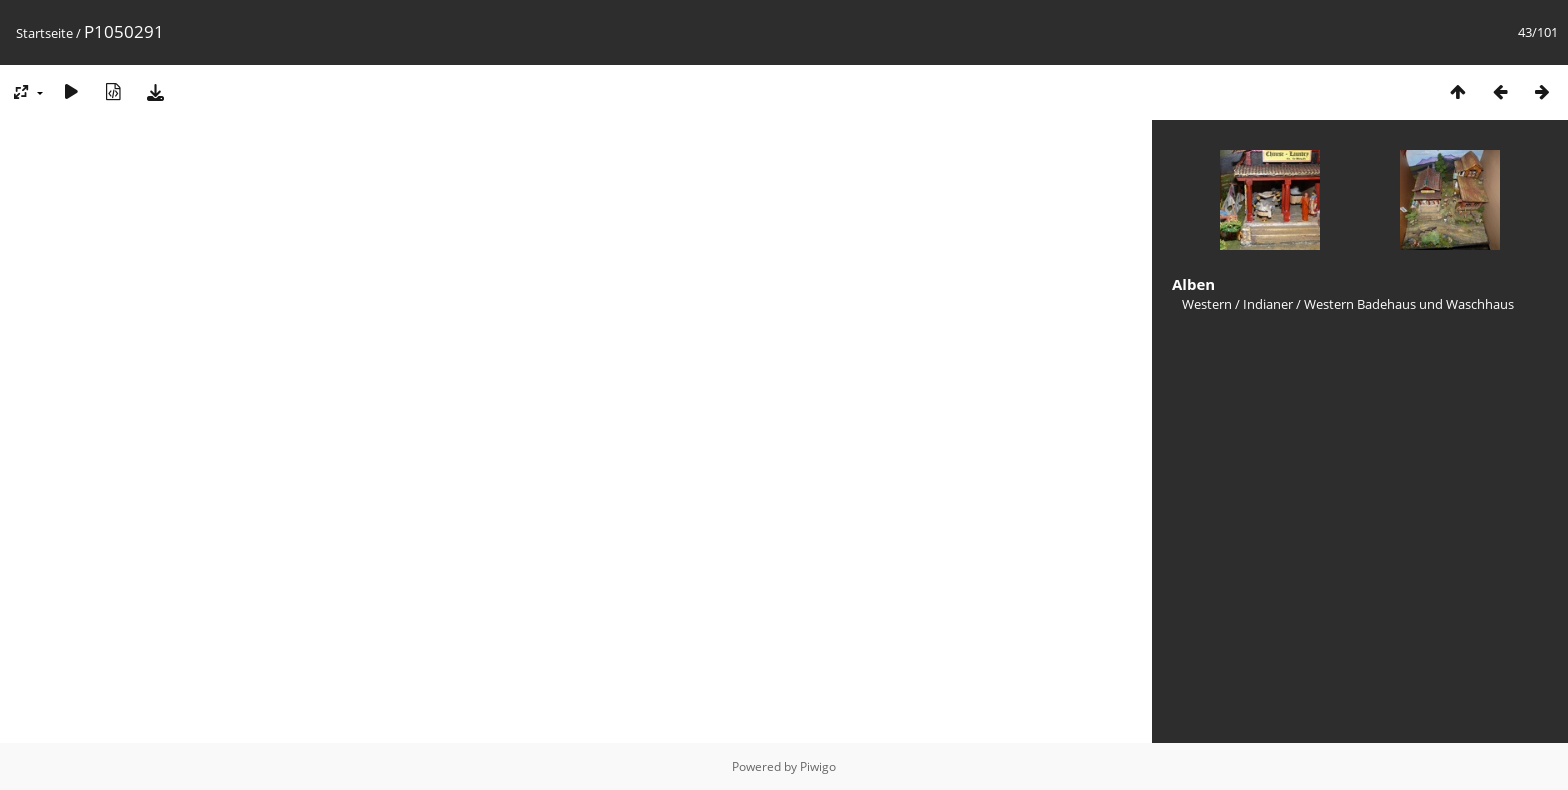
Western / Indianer (1237, 304)
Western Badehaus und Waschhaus (1409, 304)
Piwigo (818, 766)
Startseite (44, 33)
